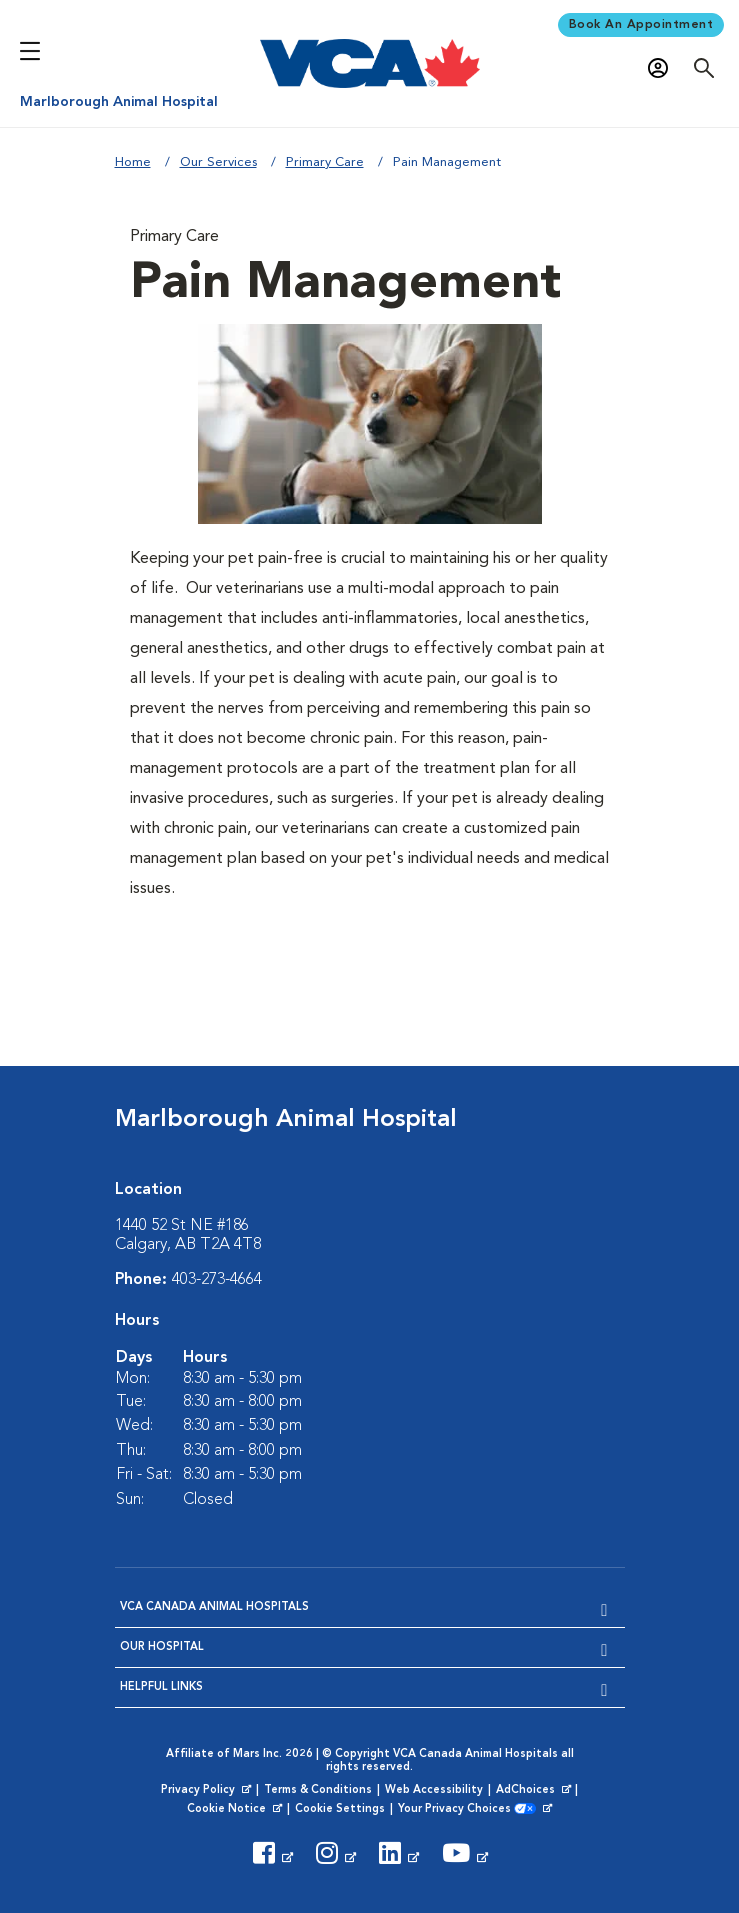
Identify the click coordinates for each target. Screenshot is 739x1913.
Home (133, 162)
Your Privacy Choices (468, 1809)
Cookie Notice (236, 1810)
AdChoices (535, 1791)
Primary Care (325, 162)
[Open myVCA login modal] (663, 68)
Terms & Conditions (318, 1790)
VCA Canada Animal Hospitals (214, 1607)
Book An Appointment (641, 25)
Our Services (218, 162)
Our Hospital (162, 1647)
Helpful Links (161, 1687)
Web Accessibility (434, 1790)
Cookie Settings (340, 1809)
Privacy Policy (208, 1791)
